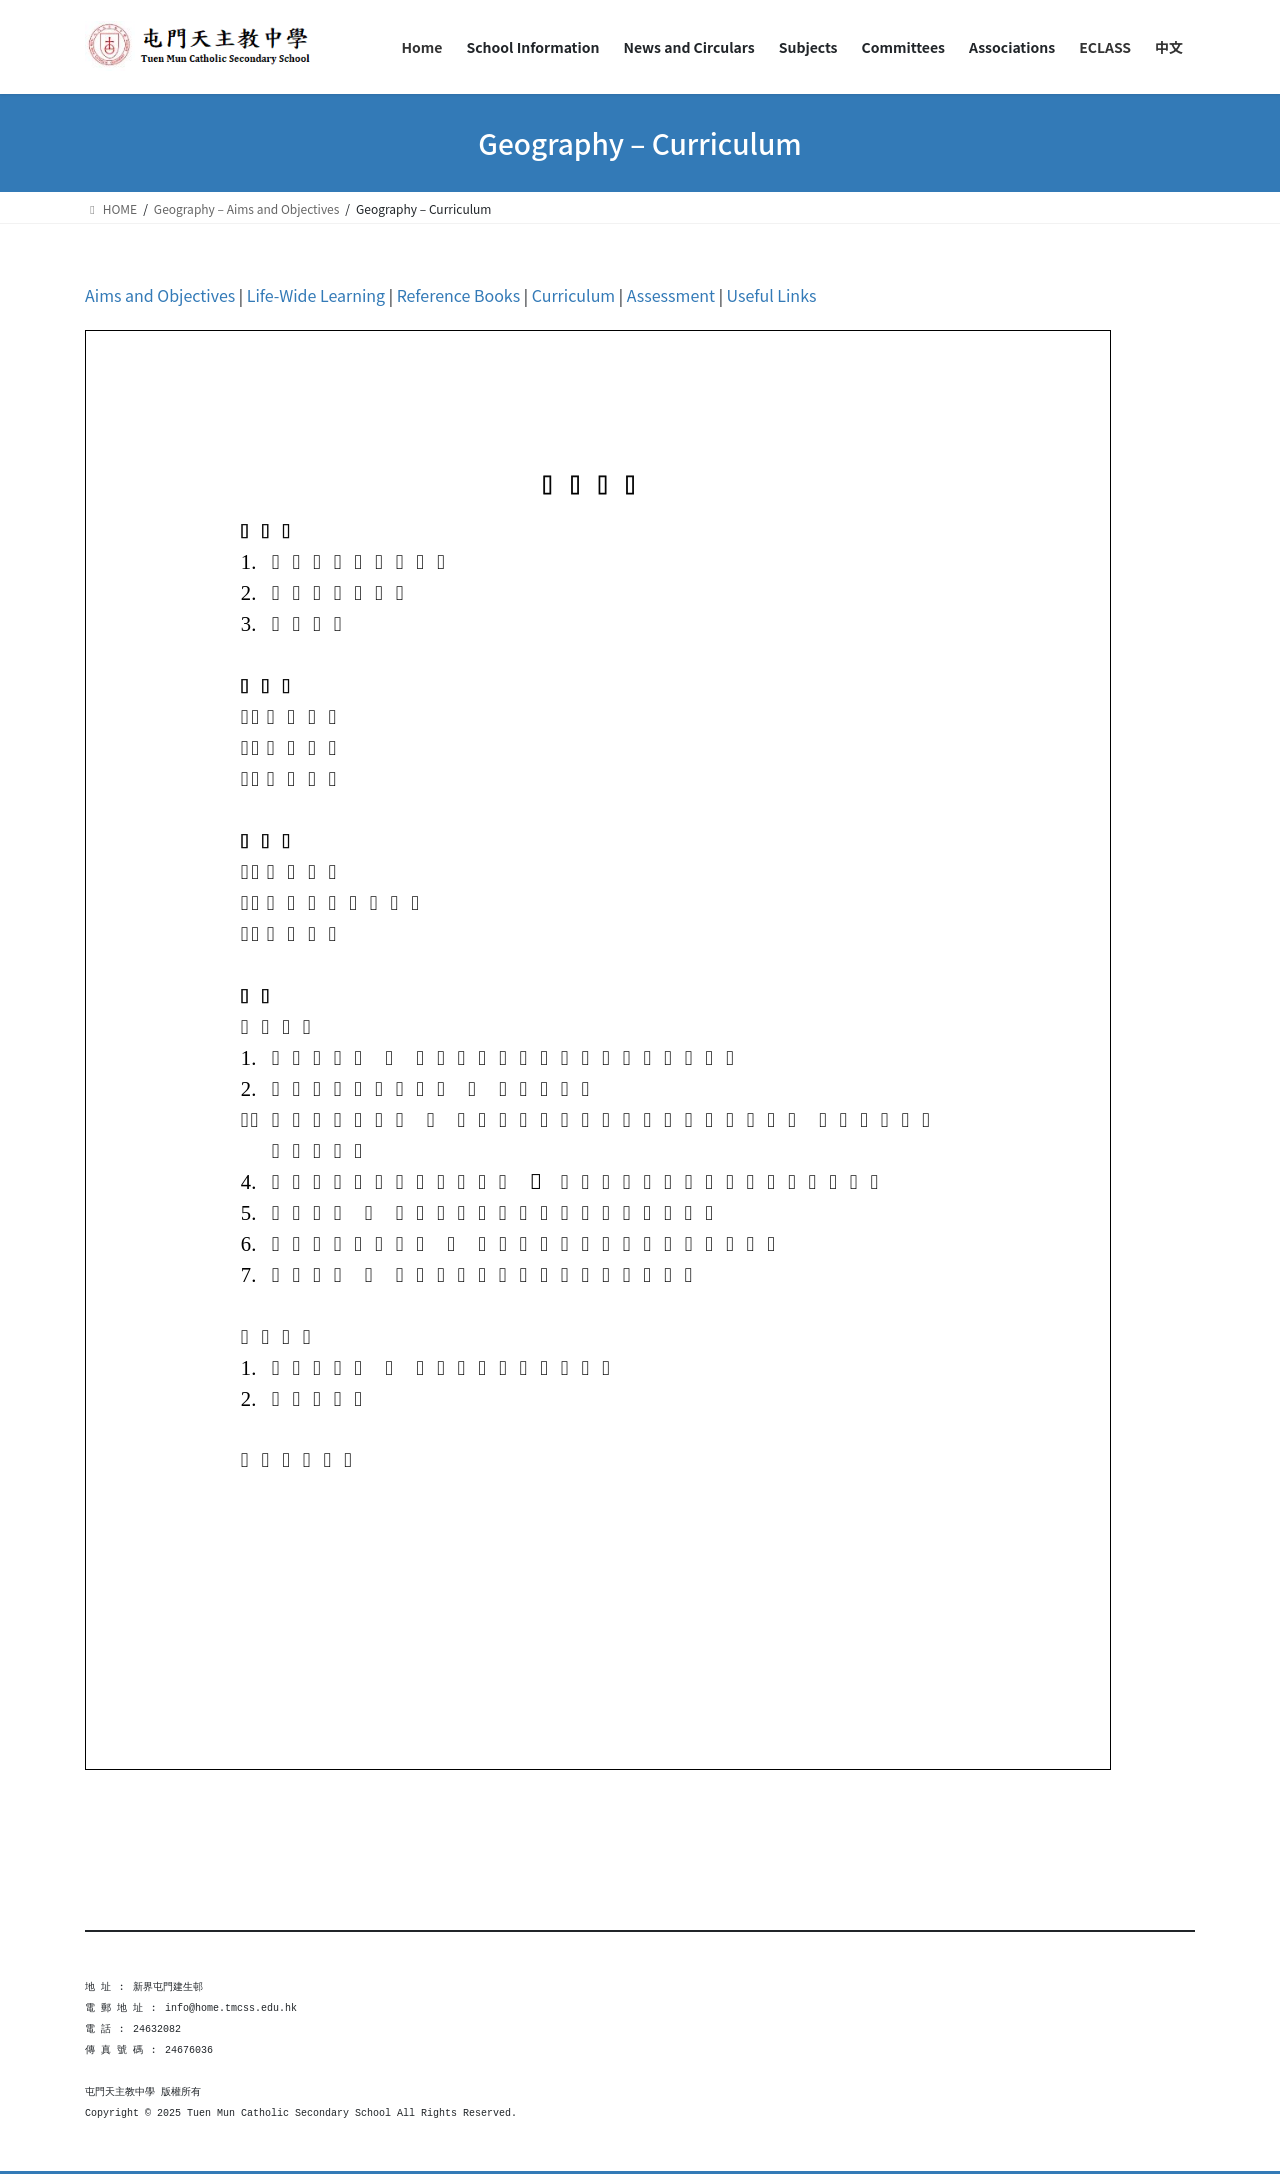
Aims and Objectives (160, 295)
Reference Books (459, 295)
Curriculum (575, 295)
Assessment (671, 295)
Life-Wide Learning (316, 295)
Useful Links (772, 295)
